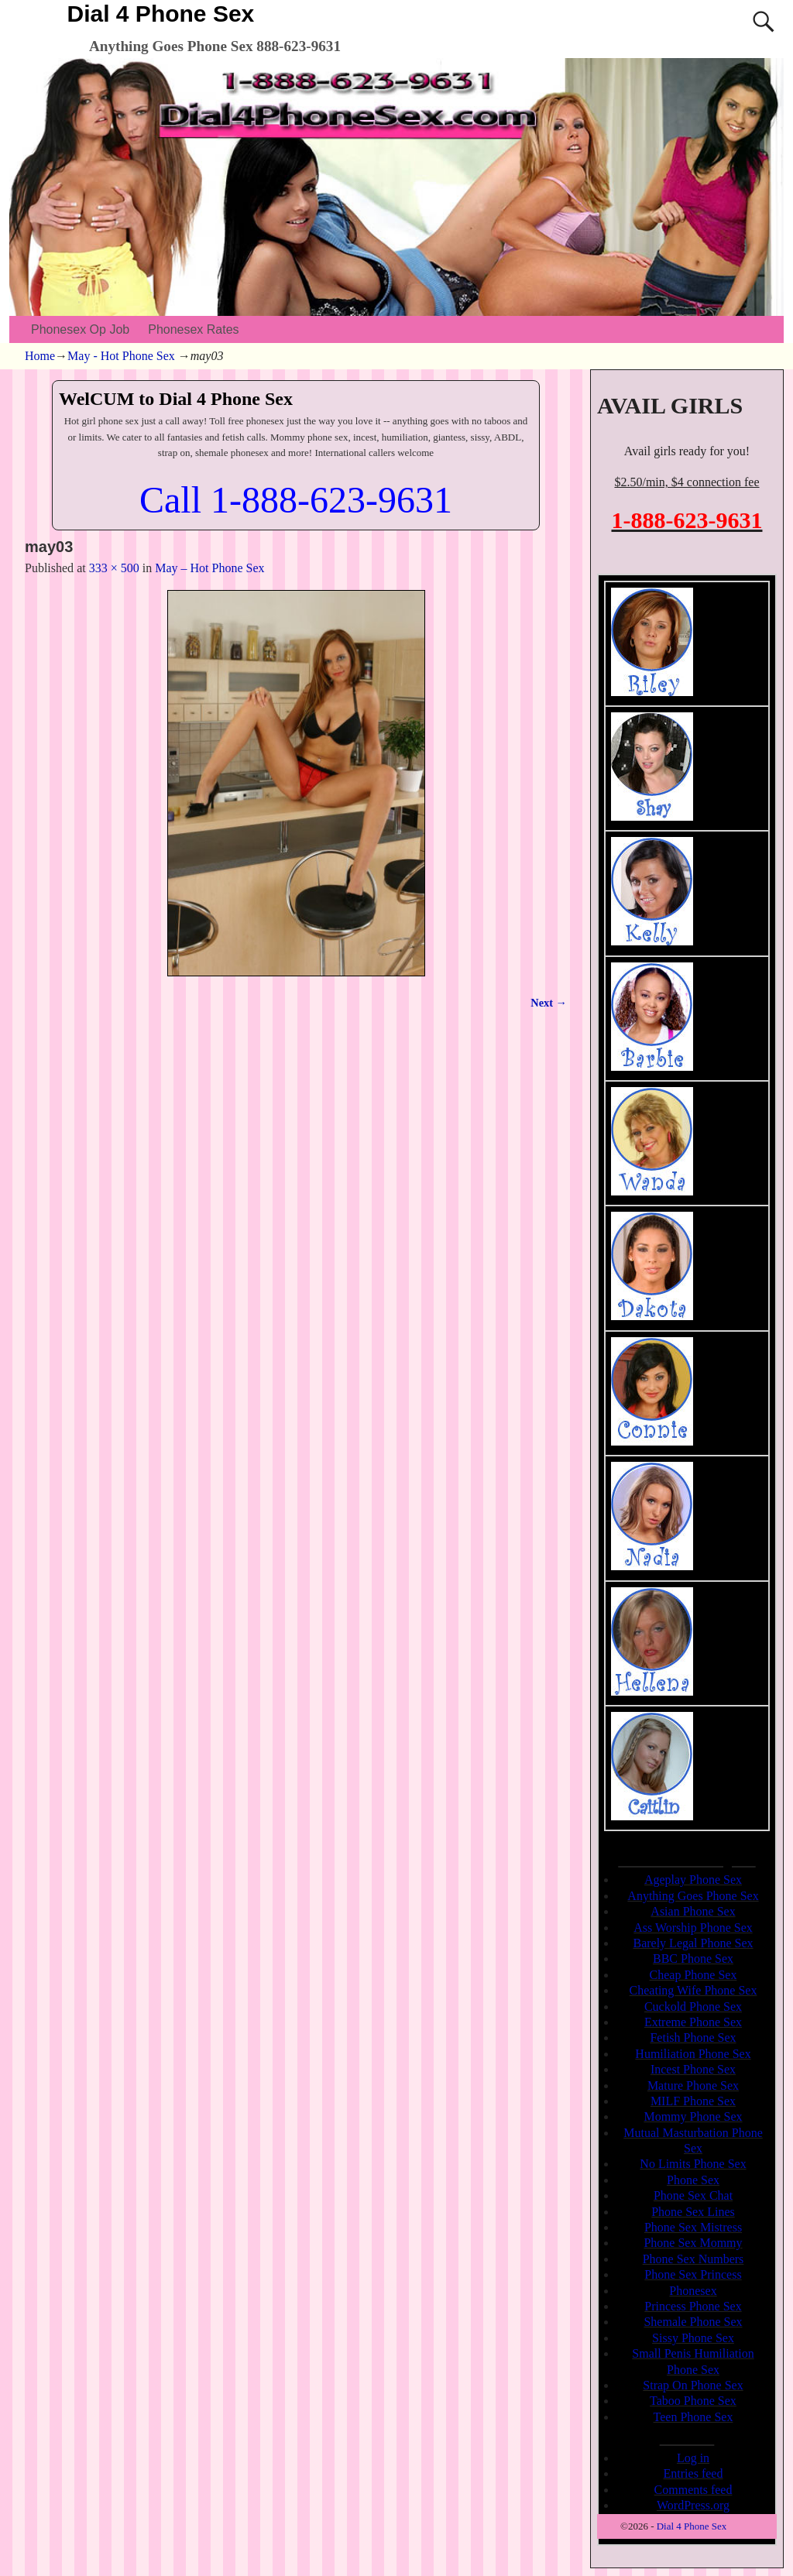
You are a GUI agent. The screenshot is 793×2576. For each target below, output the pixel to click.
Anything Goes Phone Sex (692, 1895)
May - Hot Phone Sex (121, 355)
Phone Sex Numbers (693, 2259)
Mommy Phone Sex (693, 2116)
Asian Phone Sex (693, 1911)
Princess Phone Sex (692, 2306)
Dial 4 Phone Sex (161, 13)
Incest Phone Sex (693, 2069)
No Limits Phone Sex (693, 2163)
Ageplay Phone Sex (693, 1879)
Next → (548, 1002)
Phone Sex (693, 2180)
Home (40, 355)
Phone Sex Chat (693, 2195)
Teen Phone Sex (693, 2416)
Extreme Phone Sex (693, 2022)
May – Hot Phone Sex (209, 568)
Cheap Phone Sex (693, 1974)
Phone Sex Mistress (693, 2227)
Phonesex (692, 2290)
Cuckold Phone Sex (693, 2006)
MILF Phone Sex (693, 2101)
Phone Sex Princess (692, 2274)
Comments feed (693, 2489)
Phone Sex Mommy (693, 2242)
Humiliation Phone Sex (692, 2053)
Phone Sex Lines (693, 2211)
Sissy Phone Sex (693, 2337)
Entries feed (693, 2473)
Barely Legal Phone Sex (693, 1943)
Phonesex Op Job (80, 329)
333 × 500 (114, 568)
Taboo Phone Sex (693, 2400)
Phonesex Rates (193, 329)
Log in (693, 2458)
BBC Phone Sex (693, 1958)
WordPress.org (693, 2505)
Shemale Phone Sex (693, 2321)
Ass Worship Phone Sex (693, 1927)
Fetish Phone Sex (693, 2037)
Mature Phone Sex (693, 2085)
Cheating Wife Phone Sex (693, 1990)
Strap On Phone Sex (693, 2385)
